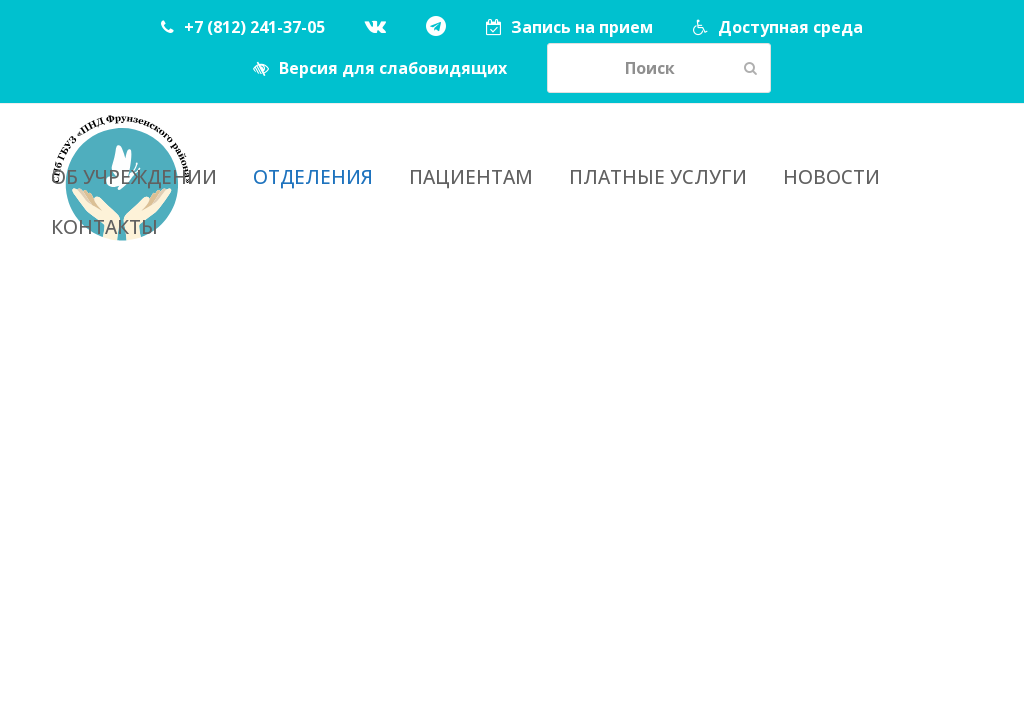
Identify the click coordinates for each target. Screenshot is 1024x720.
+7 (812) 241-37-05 (254, 27)
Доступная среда (790, 27)
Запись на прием (582, 27)
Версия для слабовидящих (393, 68)
